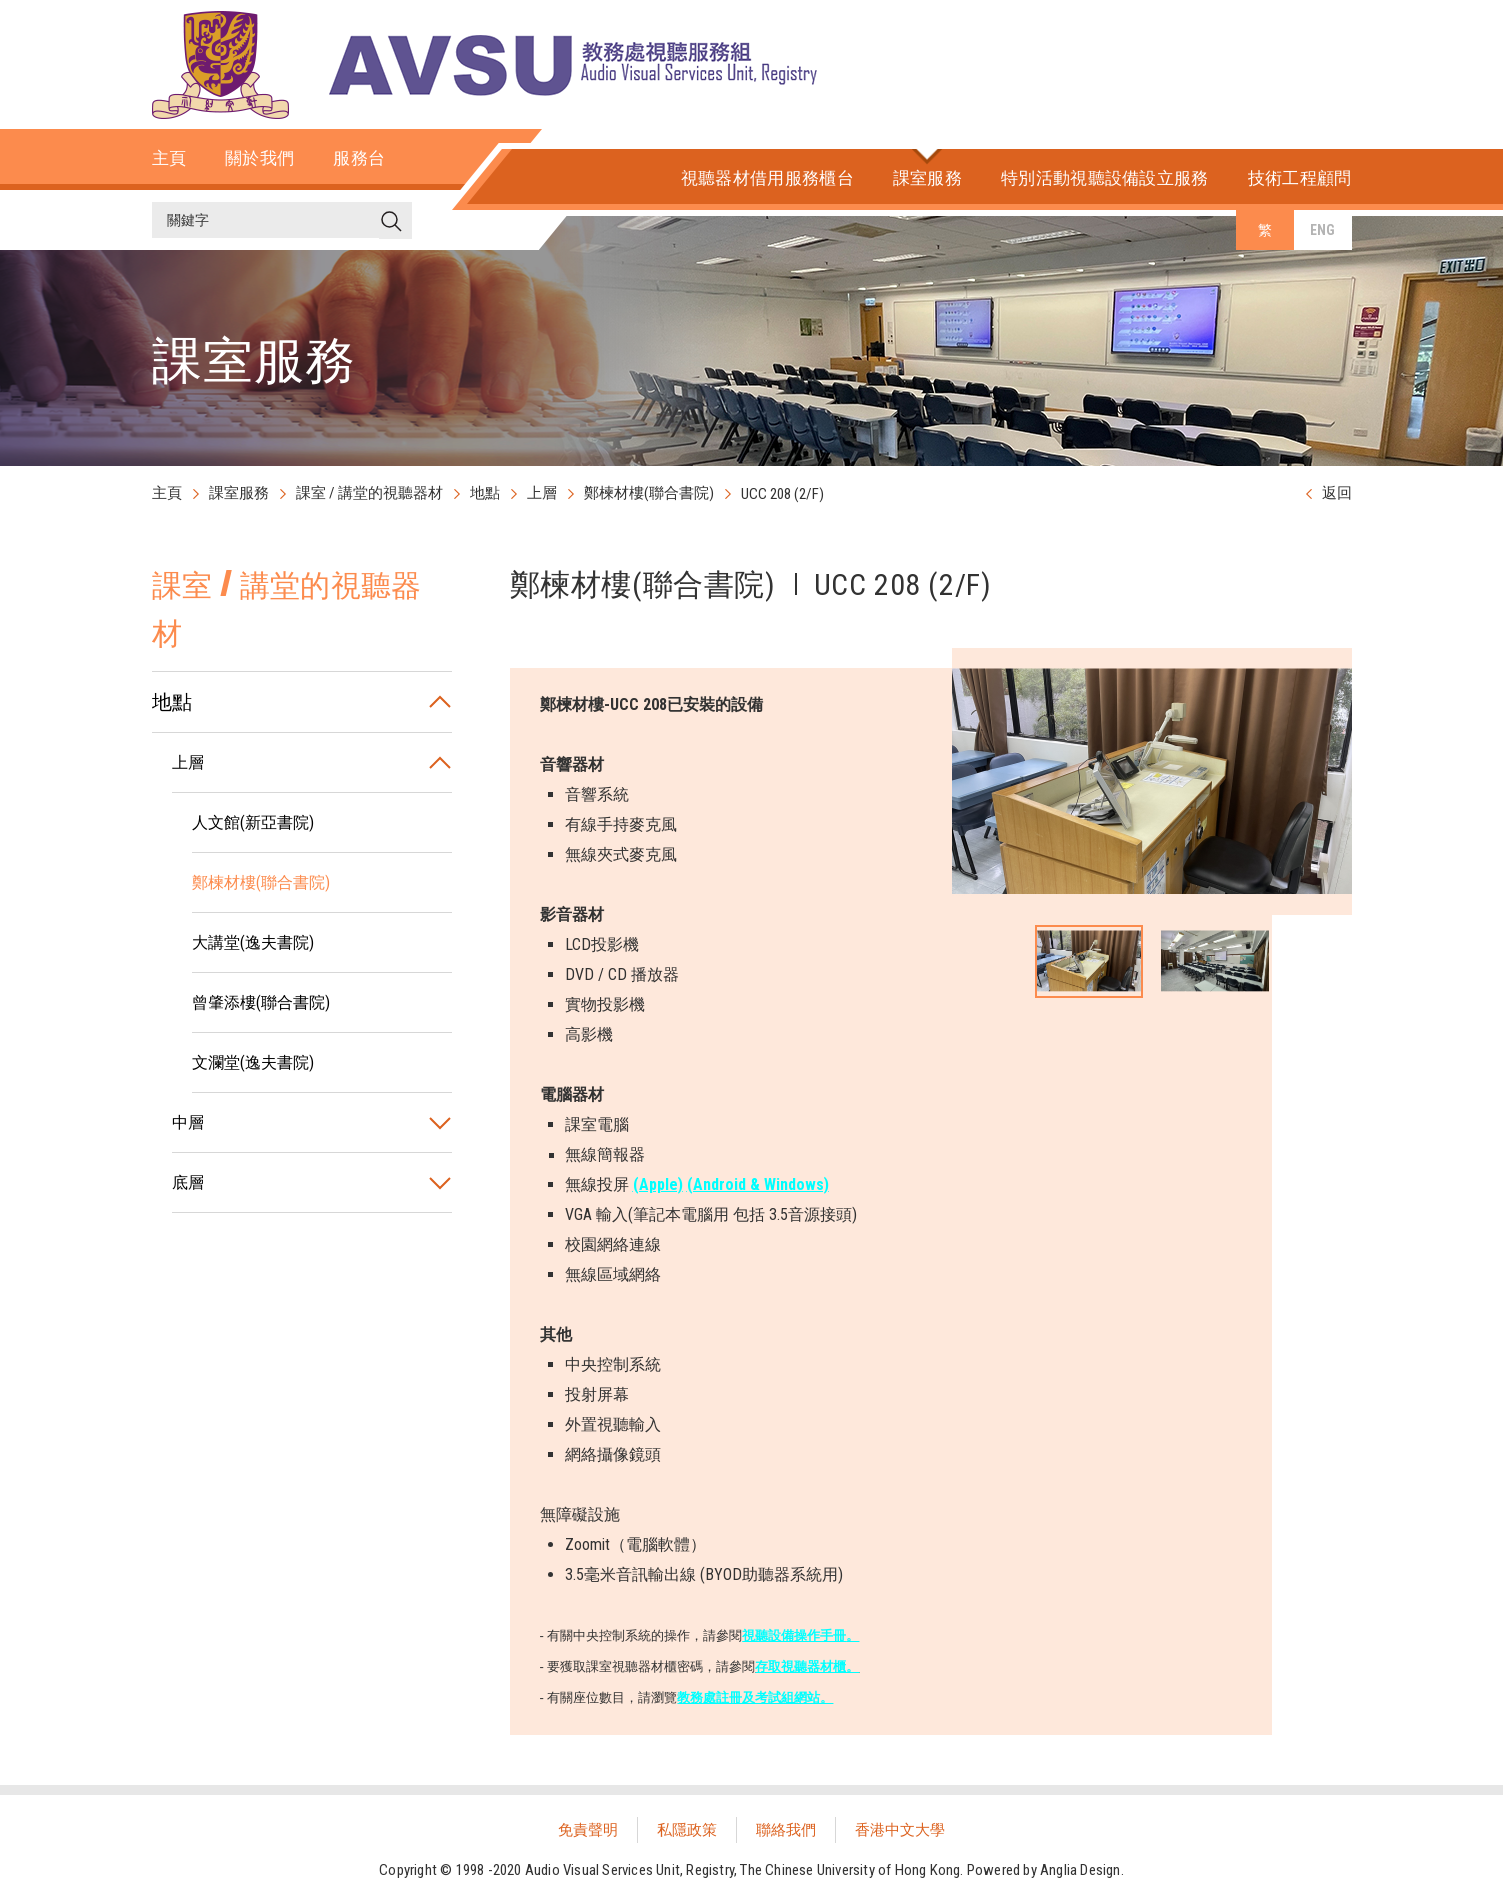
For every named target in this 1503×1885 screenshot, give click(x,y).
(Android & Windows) (758, 1184)
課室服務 (239, 493)
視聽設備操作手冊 (794, 1635)
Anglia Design (1080, 1870)
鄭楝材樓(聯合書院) (649, 493)
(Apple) (658, 1184)
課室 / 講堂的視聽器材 (369, 493)
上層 (542, 493)
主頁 (167, 493)
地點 (485, 493)
